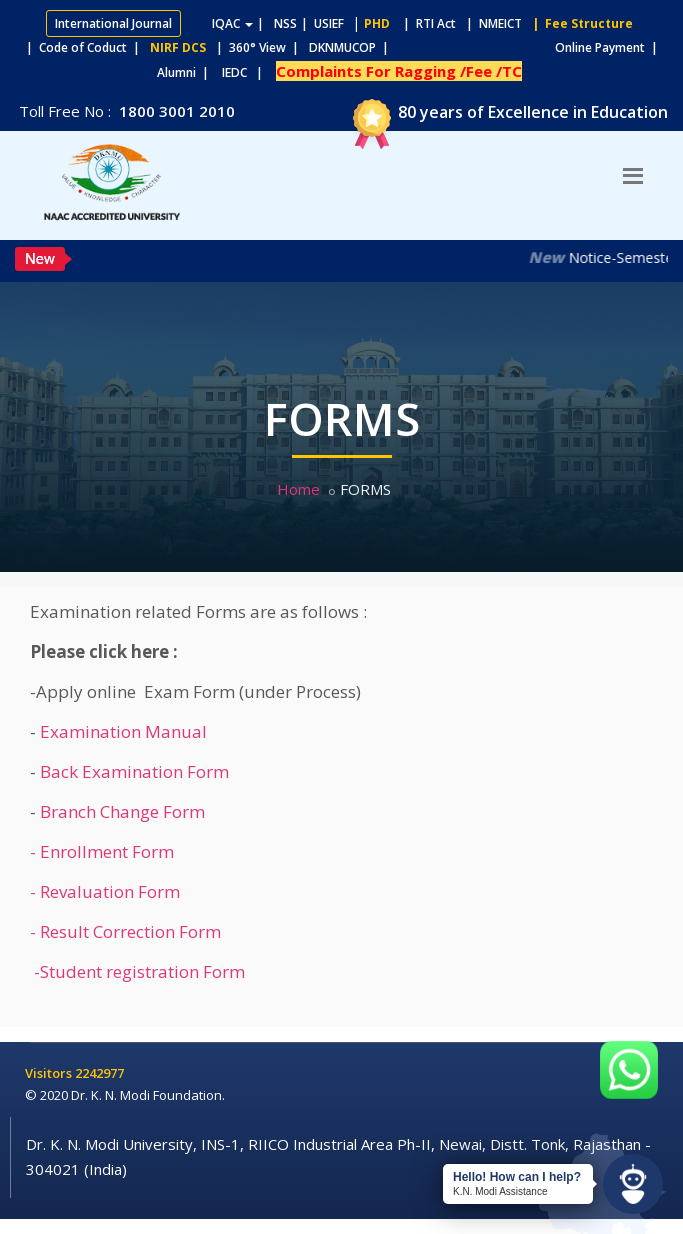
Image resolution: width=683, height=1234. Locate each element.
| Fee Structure (579, 23)
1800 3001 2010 (175, 111)
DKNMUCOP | (352, 47)
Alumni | (187, 72)
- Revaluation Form (105, 891)
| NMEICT (491, 23)
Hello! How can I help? (517, 1177)
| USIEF (322, 23)
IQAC (232, 23)
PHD (377, 23)
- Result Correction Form (125, 931)
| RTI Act (425, 23)
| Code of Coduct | (83, 47)
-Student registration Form (137, 971)
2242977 (99, 1073)
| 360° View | (257, 47)
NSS (285, 23)
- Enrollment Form (102, 851)
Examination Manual (123, 731)
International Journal (113, 23)
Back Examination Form (134, 771)
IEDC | (247, 72)
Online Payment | (528, 47)
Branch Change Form (122, 811)
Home (298, 489)
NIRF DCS (178, 47)
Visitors (50, 1073)
